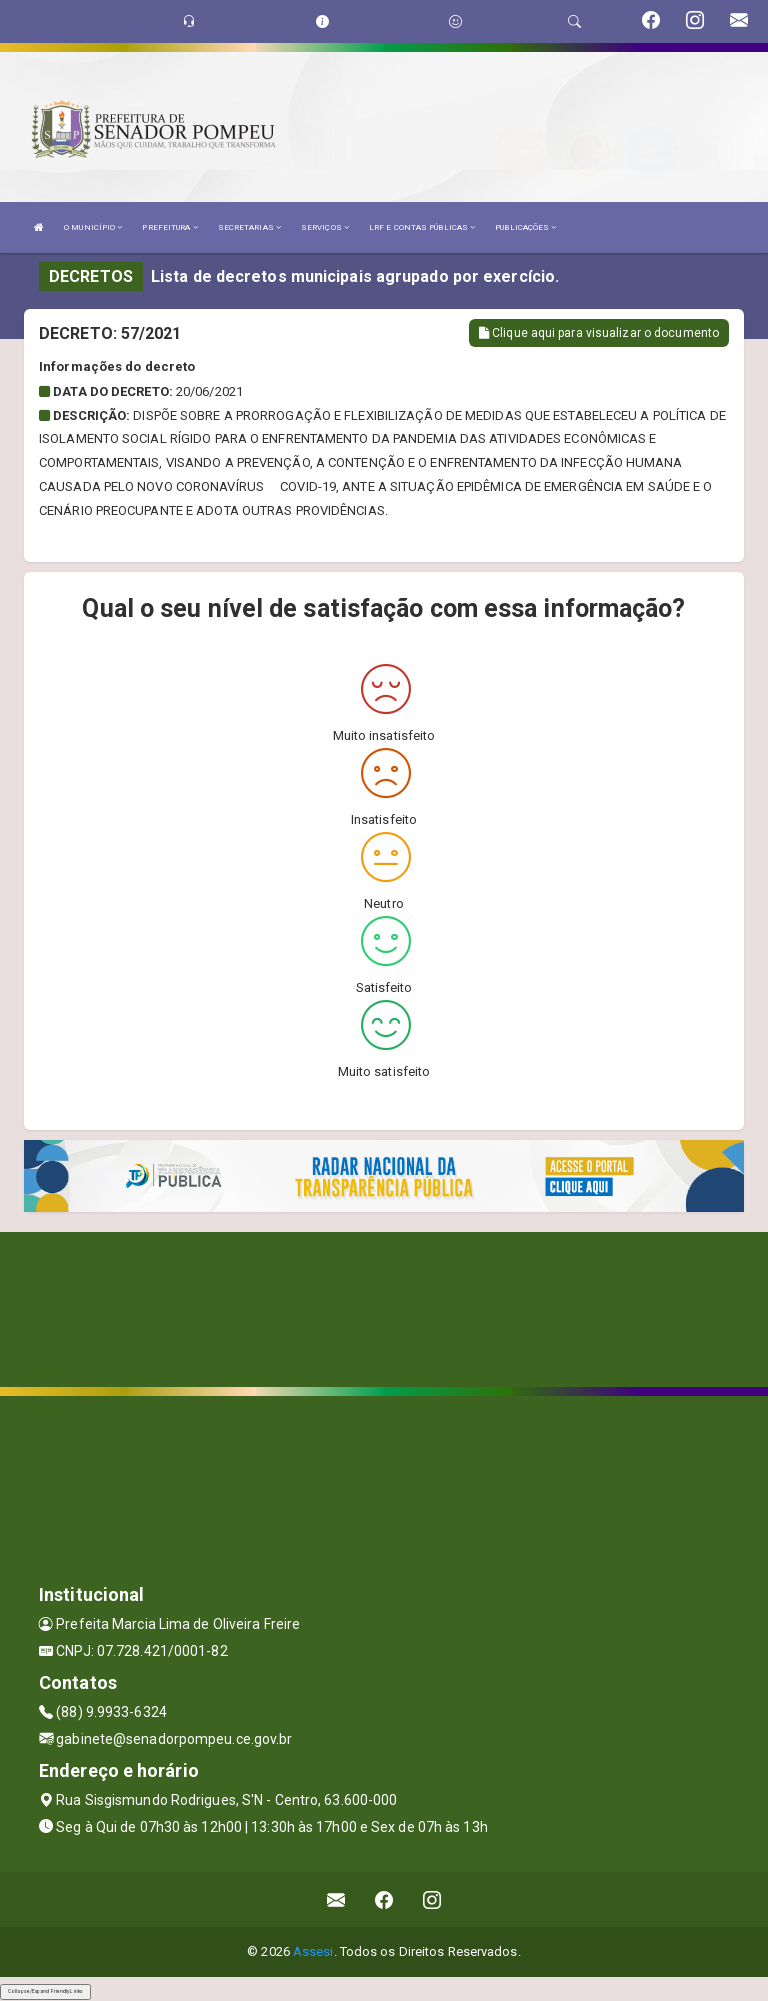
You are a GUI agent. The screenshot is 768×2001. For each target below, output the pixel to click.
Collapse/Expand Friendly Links (45, 1991)
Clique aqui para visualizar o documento (599, 333)
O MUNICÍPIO (93, 227)
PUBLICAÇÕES (525, 227)
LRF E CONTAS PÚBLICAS (422, 227)
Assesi (313, 1951)
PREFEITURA (169, 227)
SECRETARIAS (249, 227)
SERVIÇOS (325, 227)
